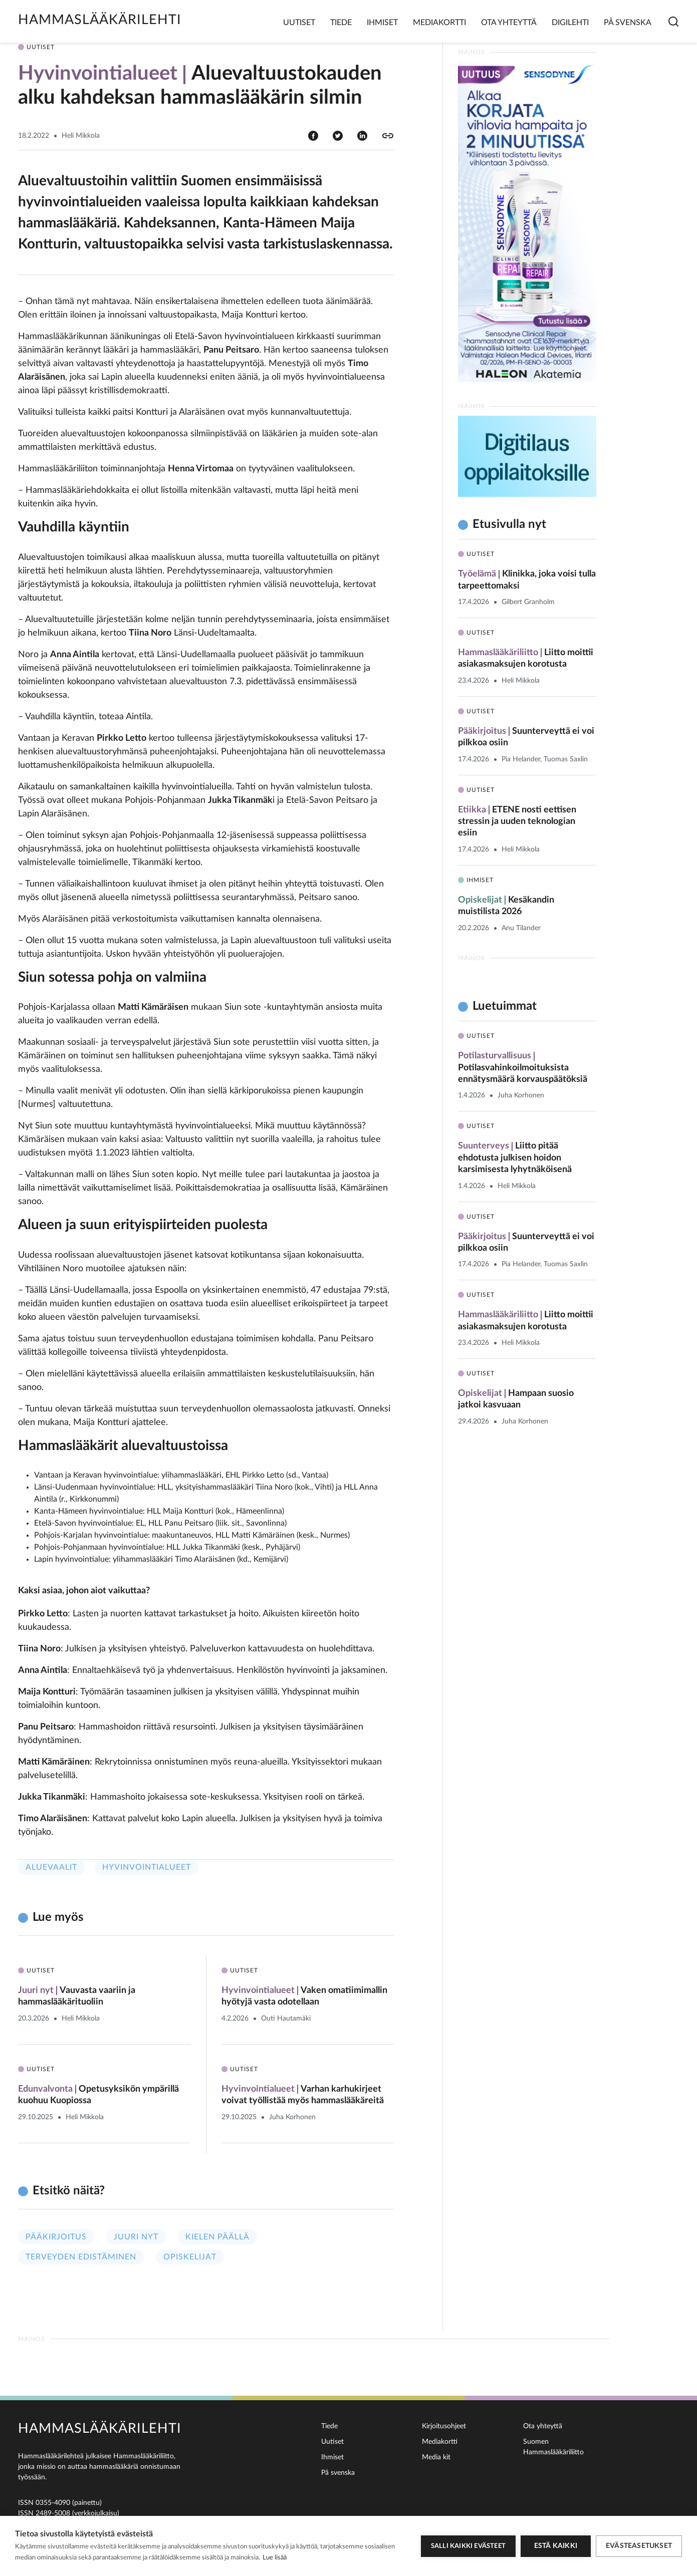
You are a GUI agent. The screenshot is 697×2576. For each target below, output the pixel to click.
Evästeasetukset (639, 2545)
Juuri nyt (136, 2237)
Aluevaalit (51, 1867)
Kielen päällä (217, 2237)
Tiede (341, 23)
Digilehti (570, 23)
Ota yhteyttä (509, 23)
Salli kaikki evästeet (468, 2546)
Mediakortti (439, 23)
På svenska (627, 23)
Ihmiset (382, 23)
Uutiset (299, 23)
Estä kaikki (555, 2545)
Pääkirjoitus (56, 2237)
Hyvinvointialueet (146, 1867)
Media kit (436, 2457)
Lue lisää (275, 2557)
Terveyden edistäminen (81, 2257)
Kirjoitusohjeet (444, 2426)
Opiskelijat (189, 2257)
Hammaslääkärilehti (99, 20)
